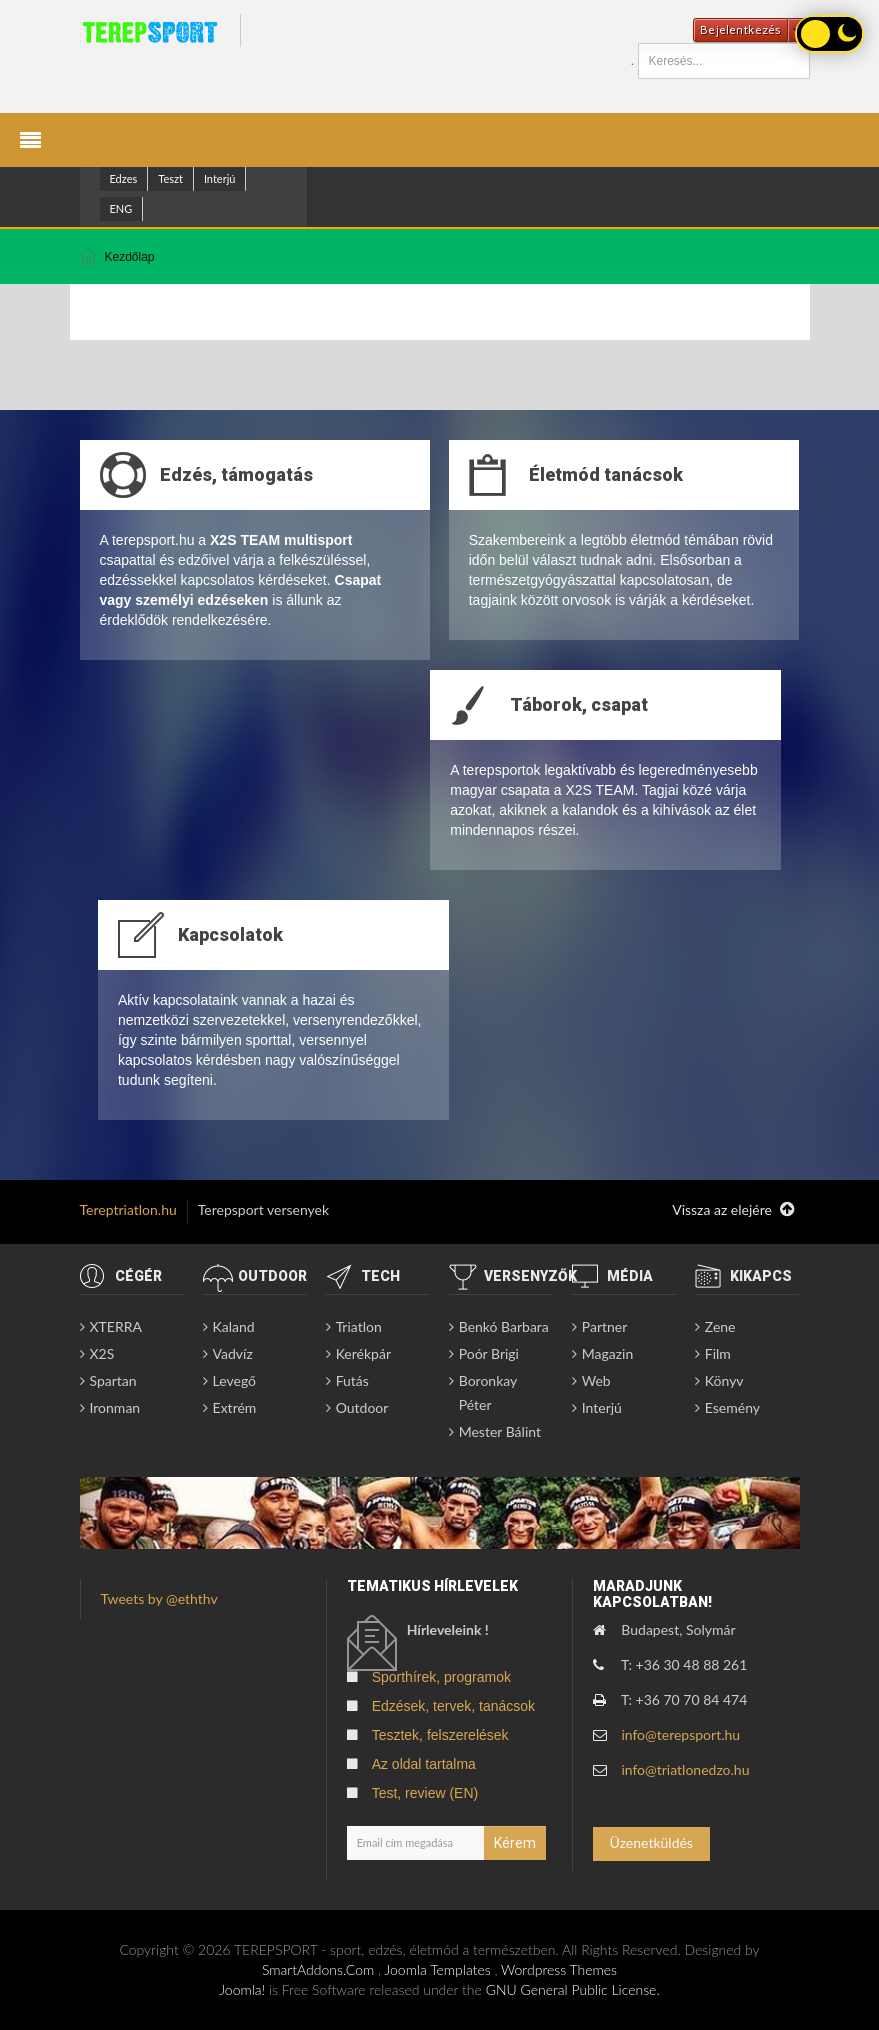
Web (596, 1380)
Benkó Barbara (504, 1326)
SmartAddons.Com (318, 1969)
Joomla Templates (438, 1969)
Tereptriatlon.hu (128, 1209)
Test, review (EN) (425, 1793)
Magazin (608, 1353)
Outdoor (362, 1407)
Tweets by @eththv (159, 1598)
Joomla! (242, 1989)
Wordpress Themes (559, 1969)
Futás (352, 1380)
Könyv (724, 1380)
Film (718, 1353)
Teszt (170, 178)
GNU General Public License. (573, 1989)
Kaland (234, 1326)
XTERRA (116, 1326)
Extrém (235, 1407)
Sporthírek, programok (441, 1677)
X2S (102, 1353)
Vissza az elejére (733, 1210)
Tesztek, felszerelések (440, 1735)
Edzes (124, 178)
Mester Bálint (500, 1431)
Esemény (732, 1407)
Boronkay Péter (488, 1392)
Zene (720, 1326)
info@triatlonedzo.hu (685, 1769)
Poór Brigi (489, 1353)
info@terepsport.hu (680, 1734)
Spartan (113, 1380)
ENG (121, 208)
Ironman (115, 1407)
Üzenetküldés (651, 1842)
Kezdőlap (130, 257)
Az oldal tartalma (424, 1764)
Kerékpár (363, 1353)
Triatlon (359, 1326)
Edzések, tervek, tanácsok (453, 1706)
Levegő (234, 1380)
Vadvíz (233, 1353)
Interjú (220, 178)
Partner (605, 1326)
